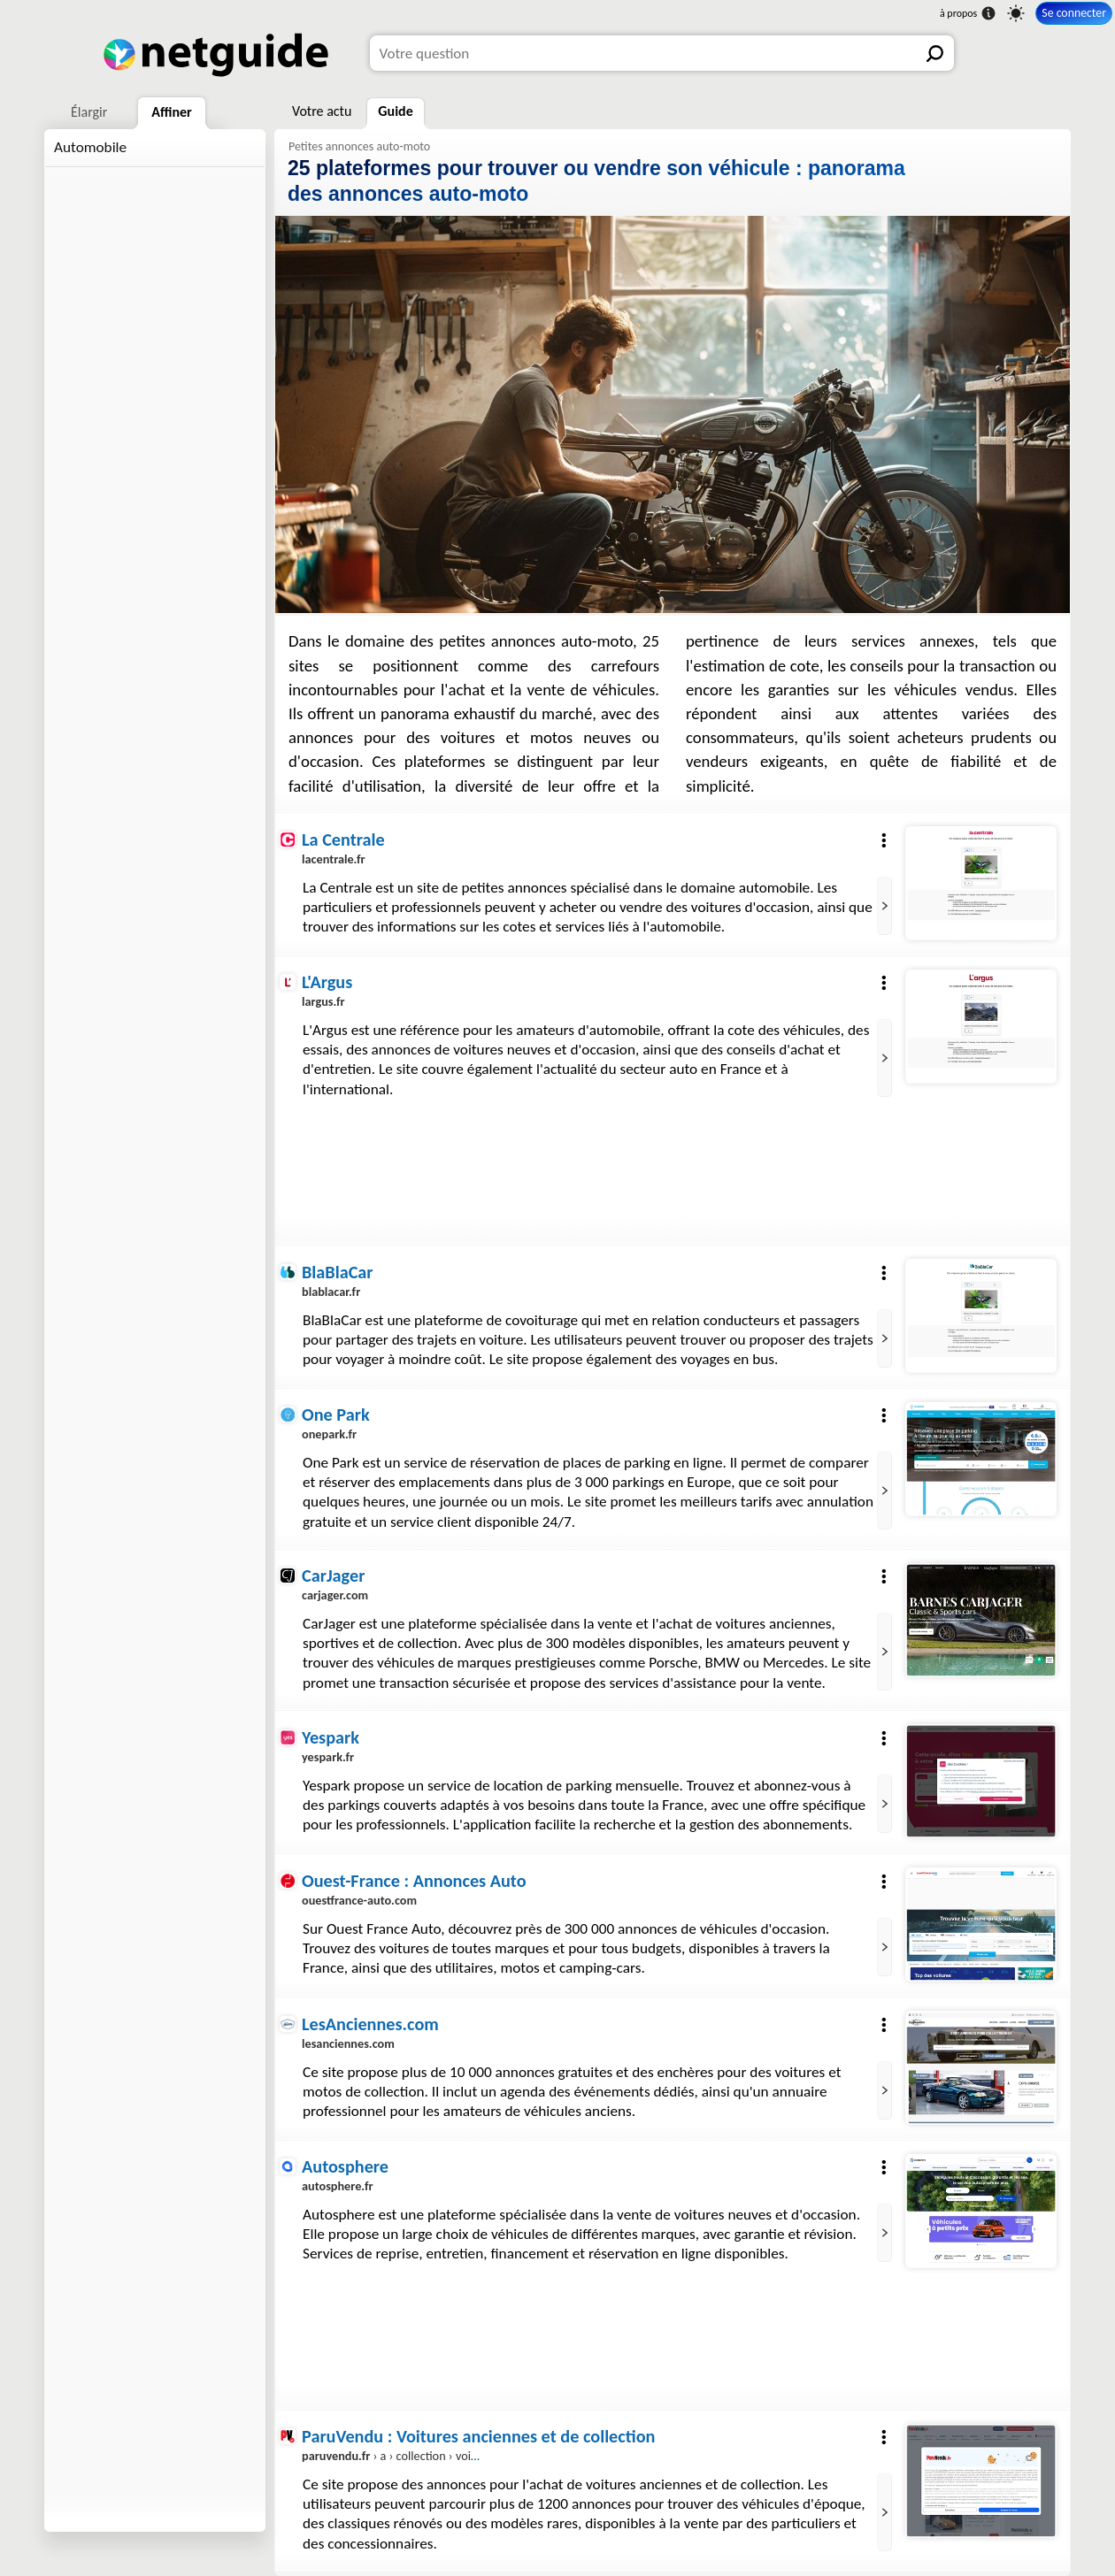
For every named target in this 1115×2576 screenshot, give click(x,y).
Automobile (90, 147)
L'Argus (327, 982)
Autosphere (345, 2166)
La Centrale (343, 839)
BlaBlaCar (337, 1272)
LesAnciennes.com (370, 2024)
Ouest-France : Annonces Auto (414, 1880)
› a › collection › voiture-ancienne (422, 2457)
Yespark (330, 1737)
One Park (336, 1414)
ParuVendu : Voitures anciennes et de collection (478, 2436)
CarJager (333, 1575)
